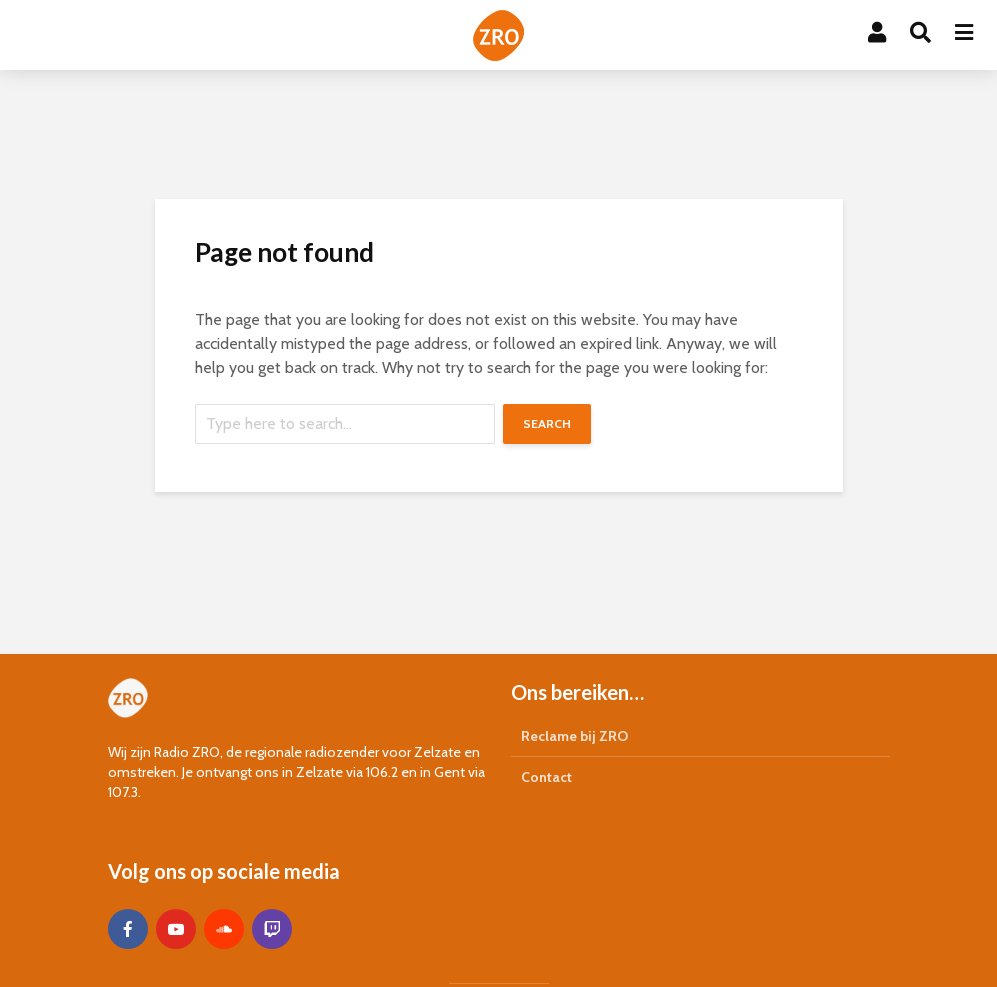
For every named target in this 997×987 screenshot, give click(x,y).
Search (547, 423)
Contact (546, 777)
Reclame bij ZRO (574, 736)
